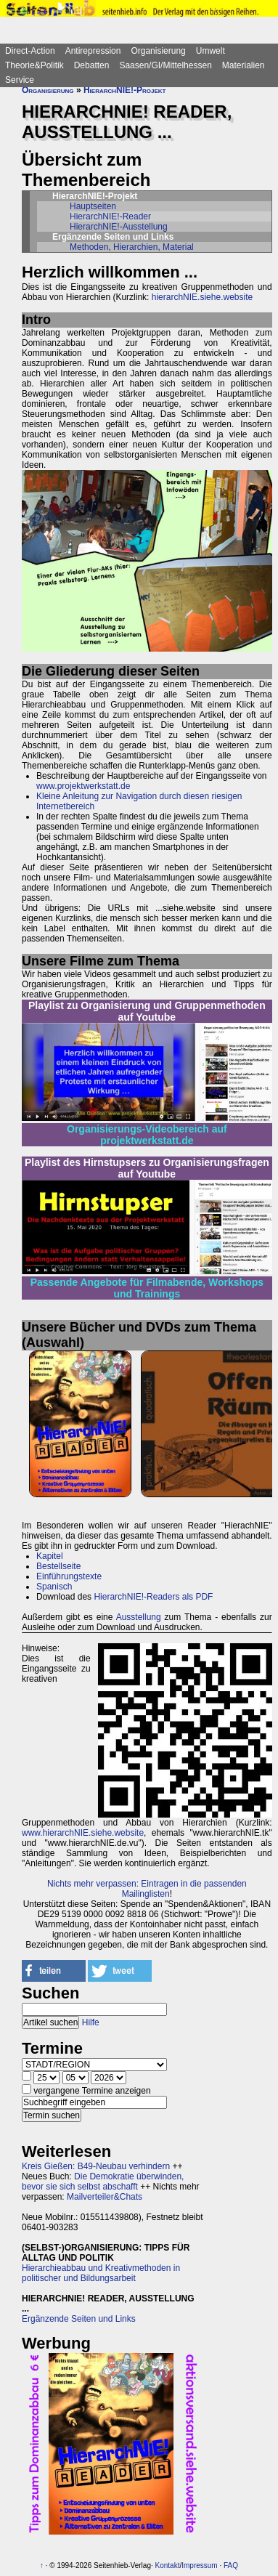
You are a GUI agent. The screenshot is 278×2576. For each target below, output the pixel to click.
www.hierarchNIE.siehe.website (83, 1833)
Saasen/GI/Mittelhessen (165, 65)
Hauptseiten (93, 206)
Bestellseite (58, 1566)
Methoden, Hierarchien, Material (132, 247)
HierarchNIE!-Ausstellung (119, 227)
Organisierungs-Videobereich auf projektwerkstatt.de (147, 1134)
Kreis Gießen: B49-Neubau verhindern (96, 2166)
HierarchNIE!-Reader (110, 216)
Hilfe (90, 2022)
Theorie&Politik (34, 65)
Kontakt (167, 2565)
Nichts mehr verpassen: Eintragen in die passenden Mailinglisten (147, 1889)
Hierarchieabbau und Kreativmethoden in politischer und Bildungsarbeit (101, 2273)
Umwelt (210, 51)
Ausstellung (138, 1617)
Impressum (199, 2565)
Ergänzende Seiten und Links (79, 2319)
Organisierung (158, 51)
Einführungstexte (69, 1576)
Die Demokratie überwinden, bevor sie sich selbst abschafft (103, 2181)
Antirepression (93, 51)
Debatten (92, 65)
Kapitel (49, 1556)
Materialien (243, 65)
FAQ (231, 2565)
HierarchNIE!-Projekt (124, 90)
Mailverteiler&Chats (104, 2197)
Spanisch (54, 1586)
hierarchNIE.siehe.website (202, 297)
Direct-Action (30, 51)
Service (19, 80)
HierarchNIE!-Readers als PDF (153, 1597)
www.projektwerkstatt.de (83, 786)
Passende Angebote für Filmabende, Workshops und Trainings (146, 1288)
